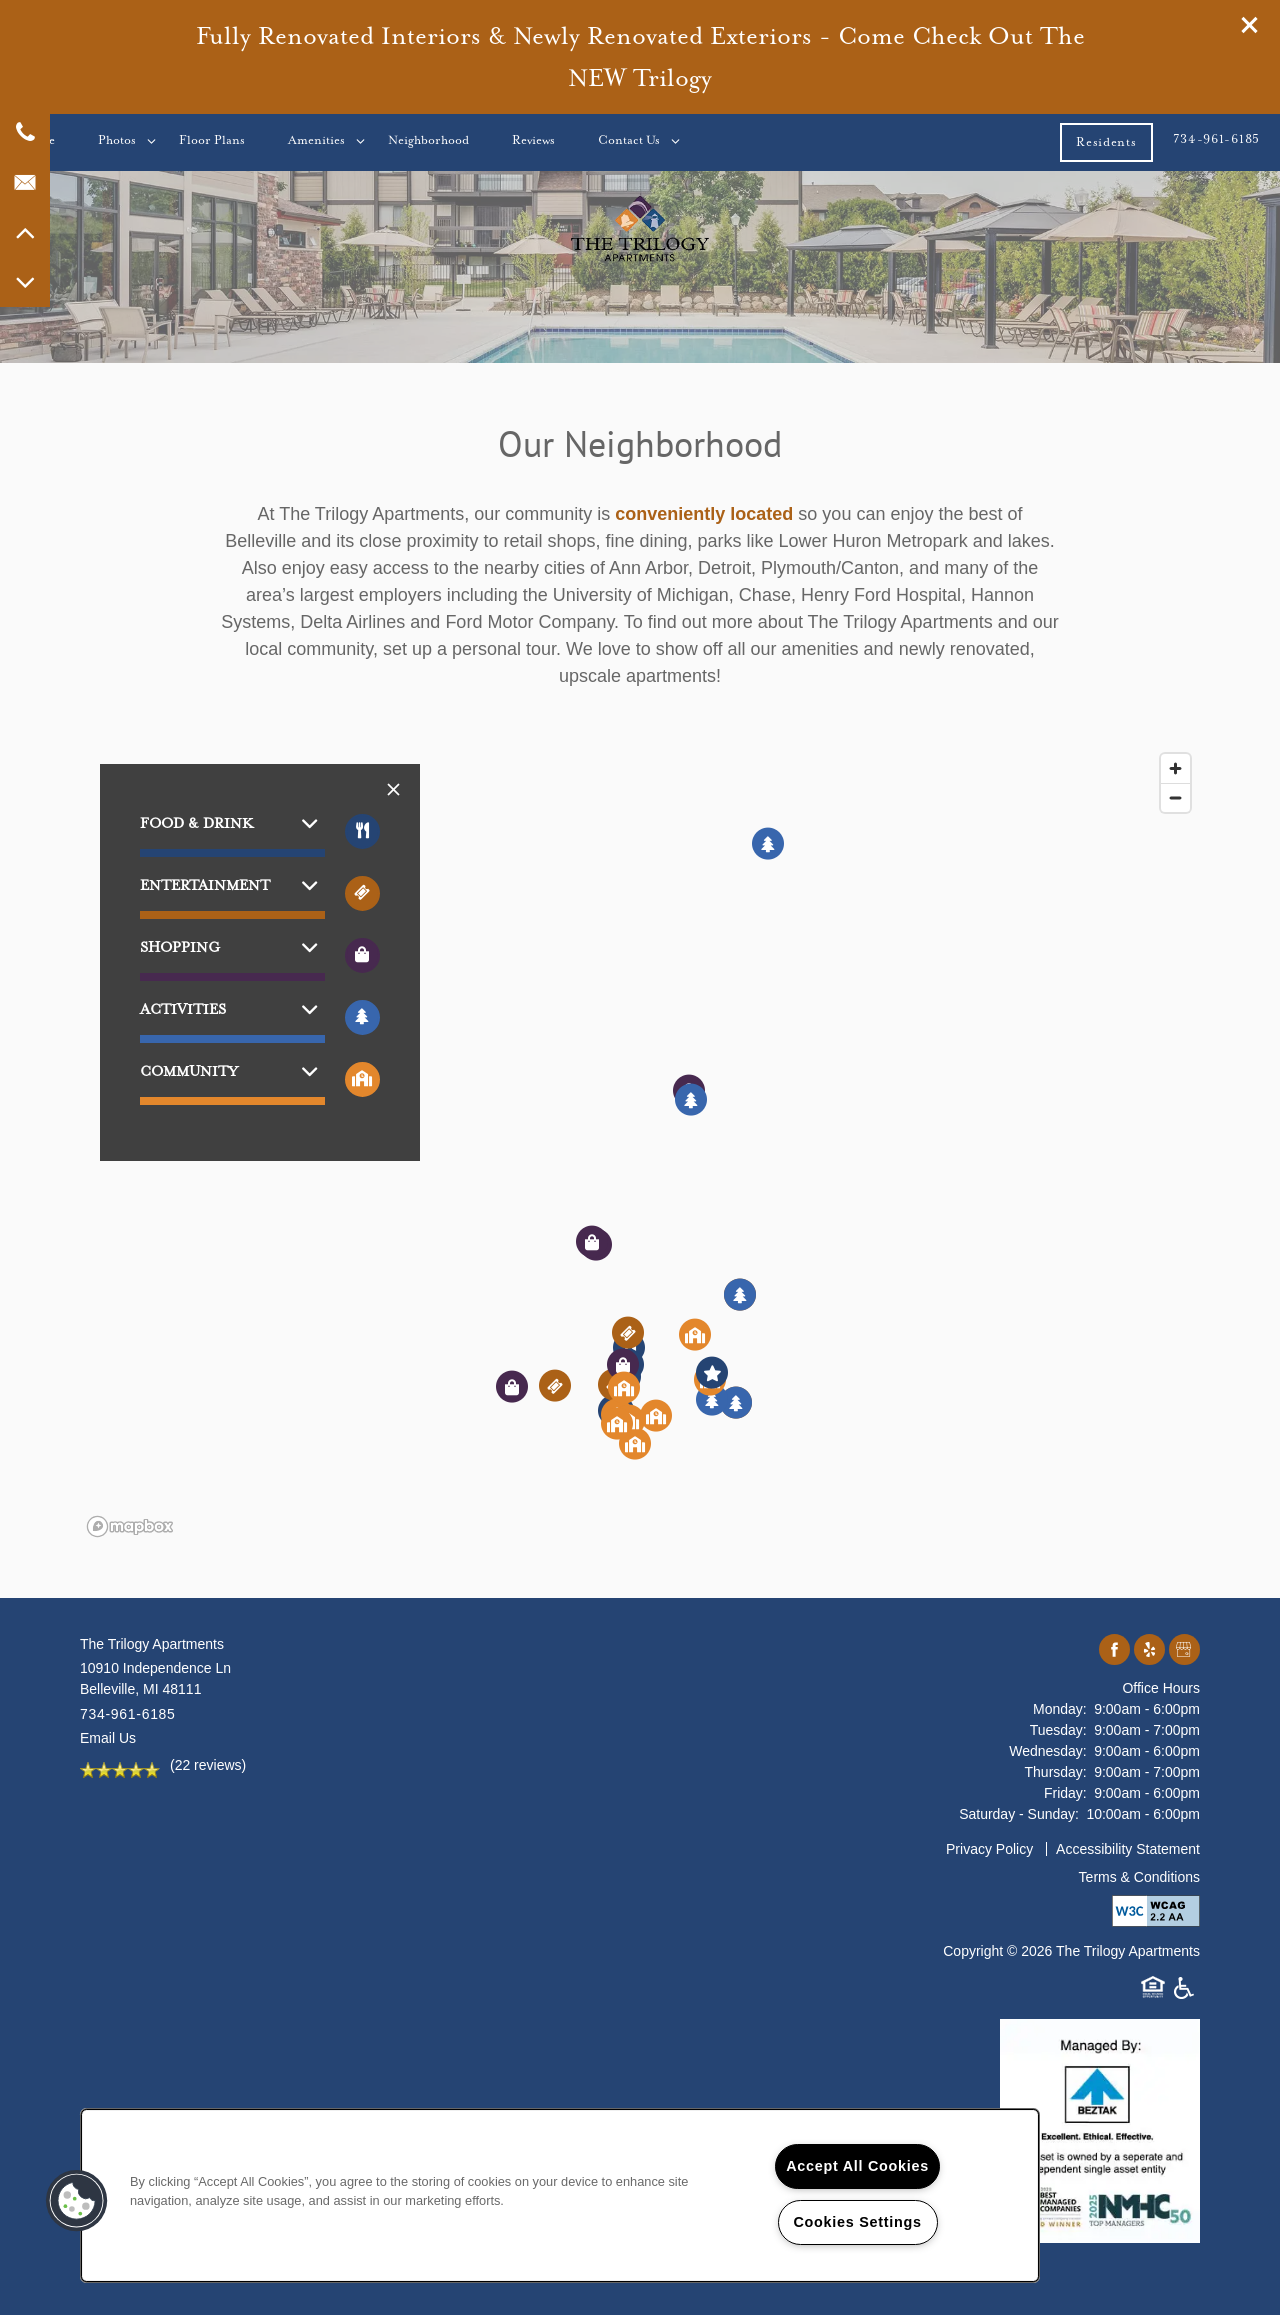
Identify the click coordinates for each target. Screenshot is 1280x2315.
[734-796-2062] (25, 132)
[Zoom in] (1175, 768)
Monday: (1060, 1709)
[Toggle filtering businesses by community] (362, 1079)
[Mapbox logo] (130, 1526)
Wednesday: (1048, 1751)
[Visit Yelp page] (1149, 1650)
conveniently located (704, 514)
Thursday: (1056, 1772)
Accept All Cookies (857, 2166)
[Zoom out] (1175, 797)
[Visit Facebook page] (1114, 1650)
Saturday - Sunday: (1019, 1814)
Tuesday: (1058, 1730)
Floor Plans (212, 140)
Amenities (316, 140)
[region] (640, 1144)
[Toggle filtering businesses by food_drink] (362, 831)
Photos (117, 140)
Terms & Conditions (1139, 1877)
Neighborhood (428, 140)
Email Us (108, 1738)
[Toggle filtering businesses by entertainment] (362, 893)
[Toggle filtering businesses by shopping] (362, 955)
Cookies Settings (857, 2222)
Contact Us (629, 140)
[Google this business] (1184, 1650)
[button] (1250, 25)
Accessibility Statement (1128, 1849)
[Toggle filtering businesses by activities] (362, 1017)
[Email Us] (25, 182)
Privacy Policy (989, 1849)
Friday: (1065, 1793)
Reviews (533, 140)
